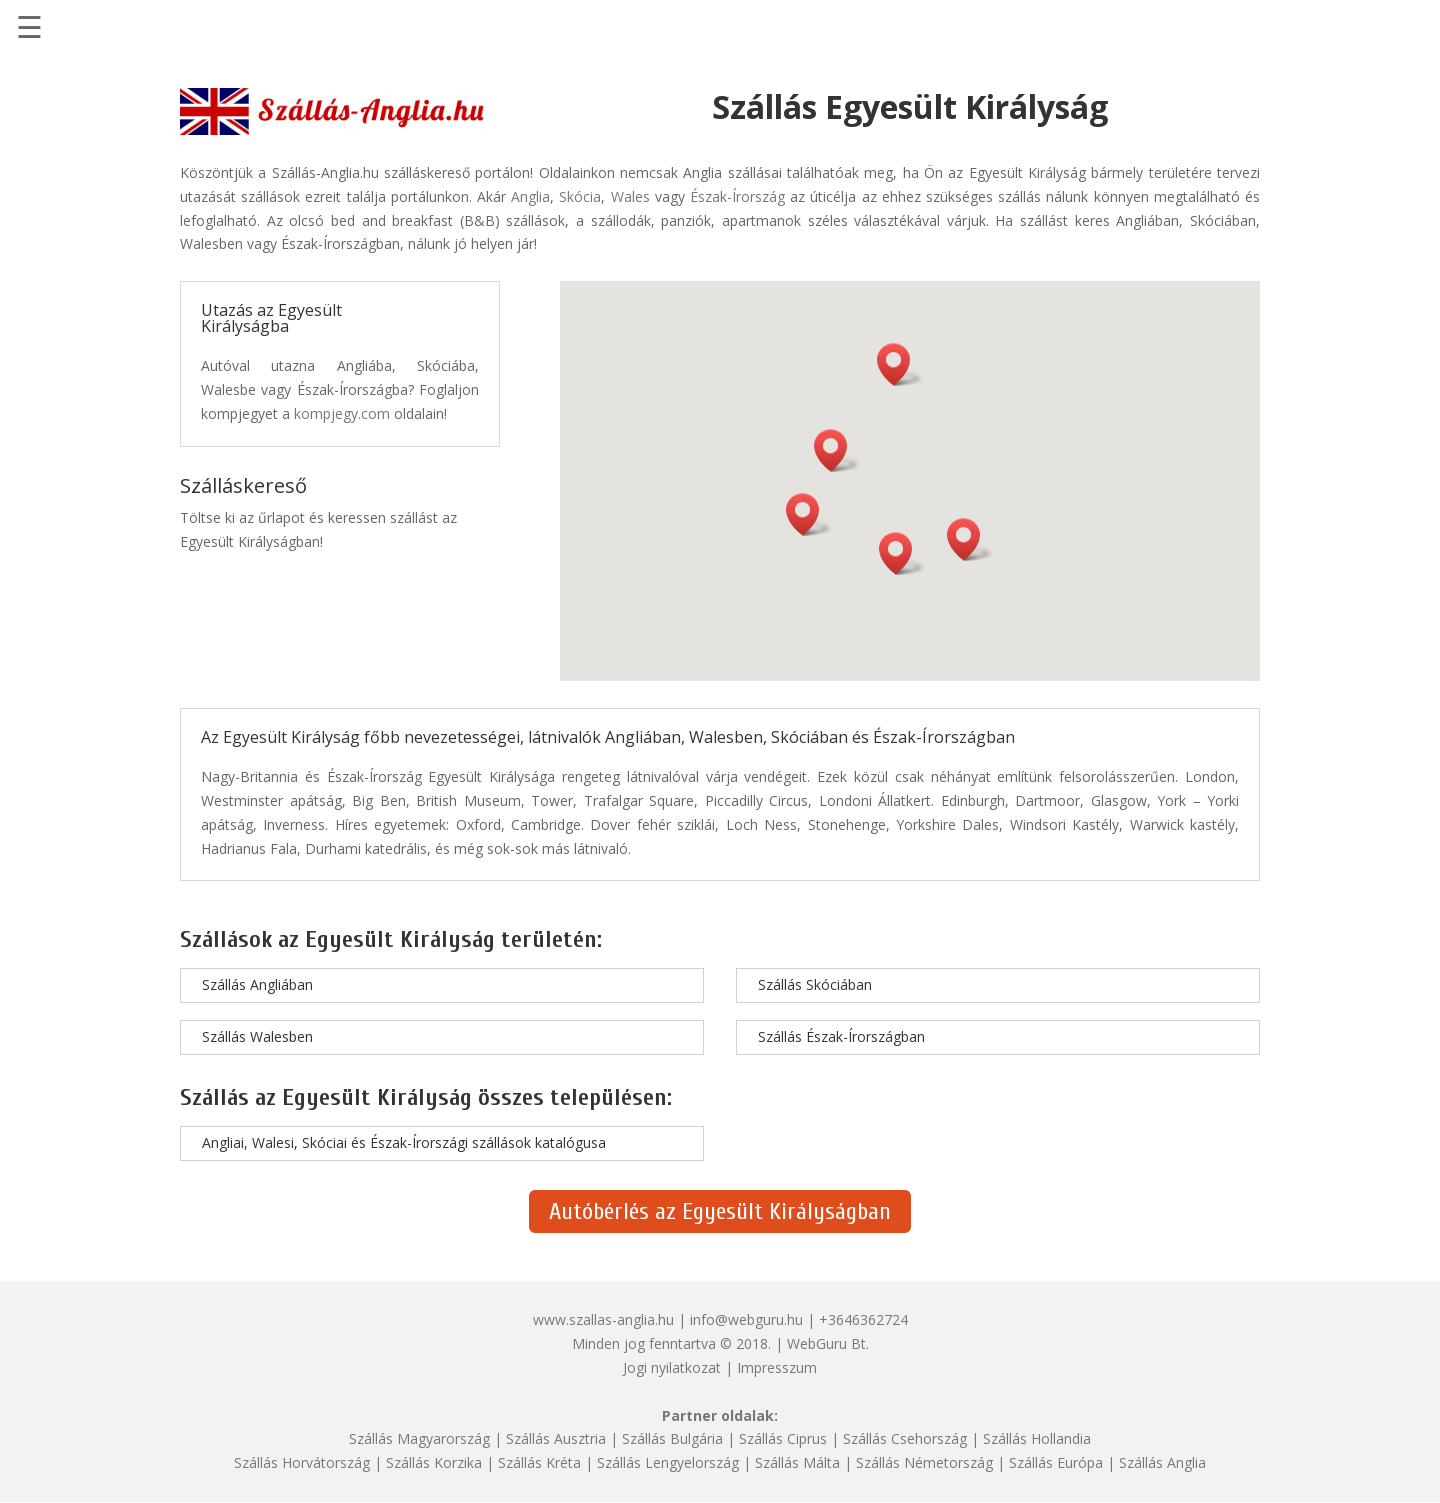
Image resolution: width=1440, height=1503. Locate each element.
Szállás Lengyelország (668, 1462)
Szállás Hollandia (1037, 1438)
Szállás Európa (1056, 1462)
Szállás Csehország (905, 1438)
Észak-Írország (737, 196)
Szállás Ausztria (556, 1438)
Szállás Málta (797, 1462)
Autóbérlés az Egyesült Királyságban (720, 1211)
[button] (900, 364)
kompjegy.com (342, 413)
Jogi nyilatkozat (672, 1367)
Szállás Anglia (1162, 1462)
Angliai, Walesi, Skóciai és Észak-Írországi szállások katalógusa (404, 1142)
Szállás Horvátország (302, 1462)
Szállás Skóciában (815, 984)
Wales (630, 196)
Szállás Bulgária (672, 1438)
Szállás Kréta (539, 1462)
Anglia (530, 196)
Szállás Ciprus (783, 1438)
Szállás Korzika (434, 1462)
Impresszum (777, 1367)
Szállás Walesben (257, 1036)
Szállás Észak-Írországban (841, 1036)
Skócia (580, 196)
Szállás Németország (924, 1462)
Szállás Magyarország (419, 1438)
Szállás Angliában (257, 984)
